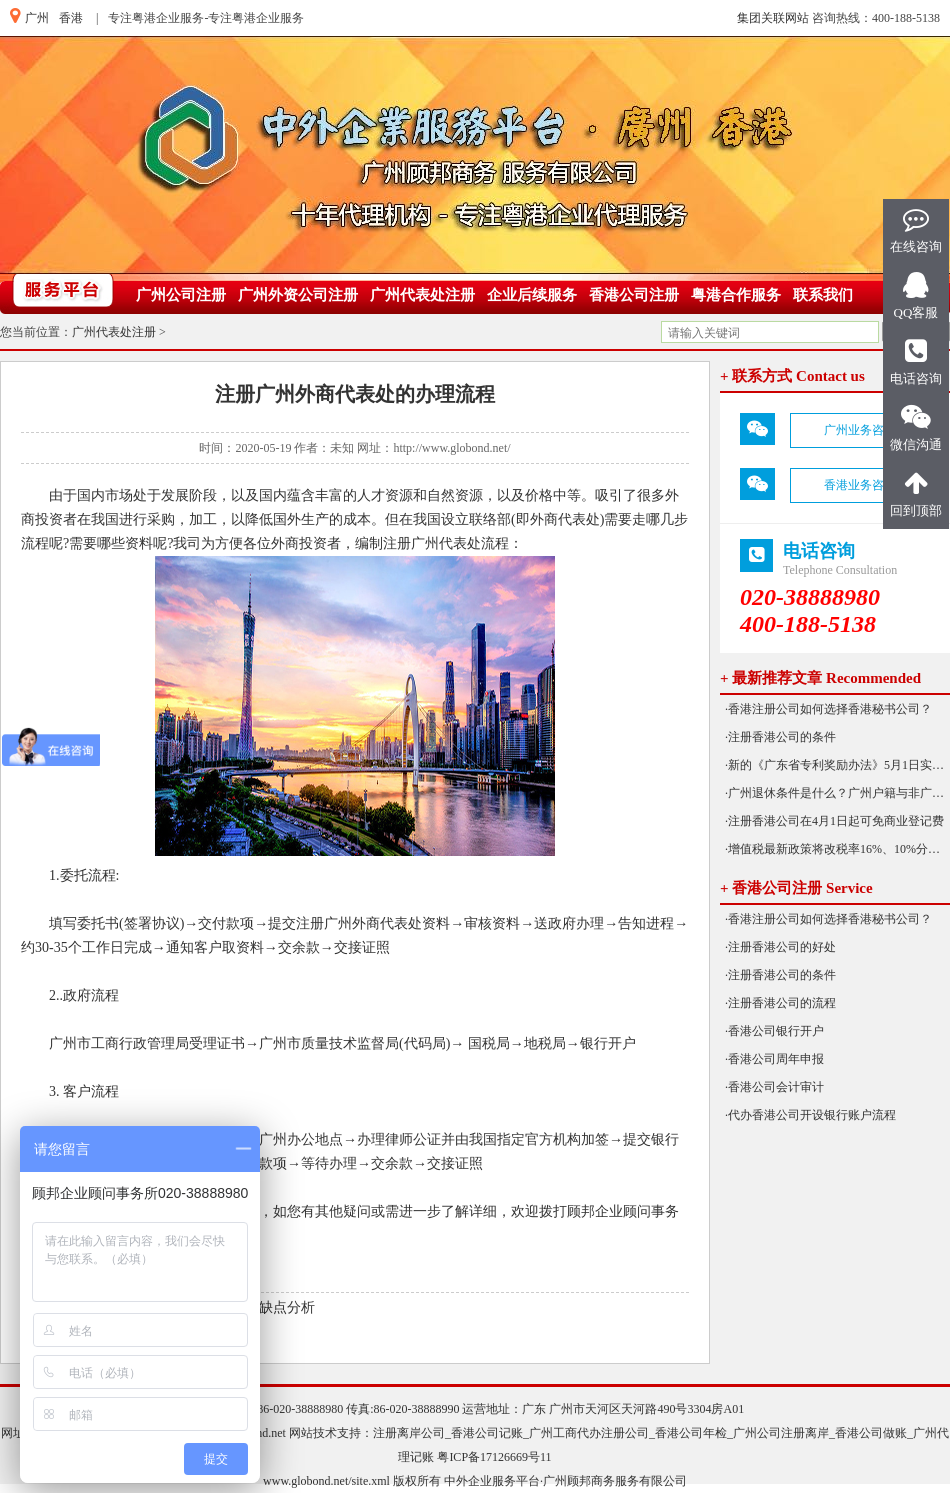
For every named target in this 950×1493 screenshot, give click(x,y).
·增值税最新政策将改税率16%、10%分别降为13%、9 (837, 849)
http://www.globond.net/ (451, 448)
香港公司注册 (634, 295)
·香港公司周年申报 (774, 1059)
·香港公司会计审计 (774, 1087)
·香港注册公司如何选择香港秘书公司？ (828, 709)
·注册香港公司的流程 (780, 1003)
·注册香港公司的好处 (780, 947)
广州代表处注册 (422, 295)
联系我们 (823, 295)
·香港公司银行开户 (774, 1031)
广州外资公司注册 (298, 295)
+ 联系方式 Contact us (792, 376)
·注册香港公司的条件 (780, 737)
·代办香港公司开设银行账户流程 (810, 1115)
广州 (37, 18)
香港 (71, 18)
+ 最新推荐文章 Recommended (820, 678)
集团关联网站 (773, 18)
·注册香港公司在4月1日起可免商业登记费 (834, 821)
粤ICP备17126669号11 (494, 1457)
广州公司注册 (181, 295)
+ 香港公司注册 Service (796, 888)
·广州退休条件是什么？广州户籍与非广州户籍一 (837, 793)
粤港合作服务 (736, 295)
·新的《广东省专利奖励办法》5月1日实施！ (837, 765)
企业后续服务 (532, 295)
